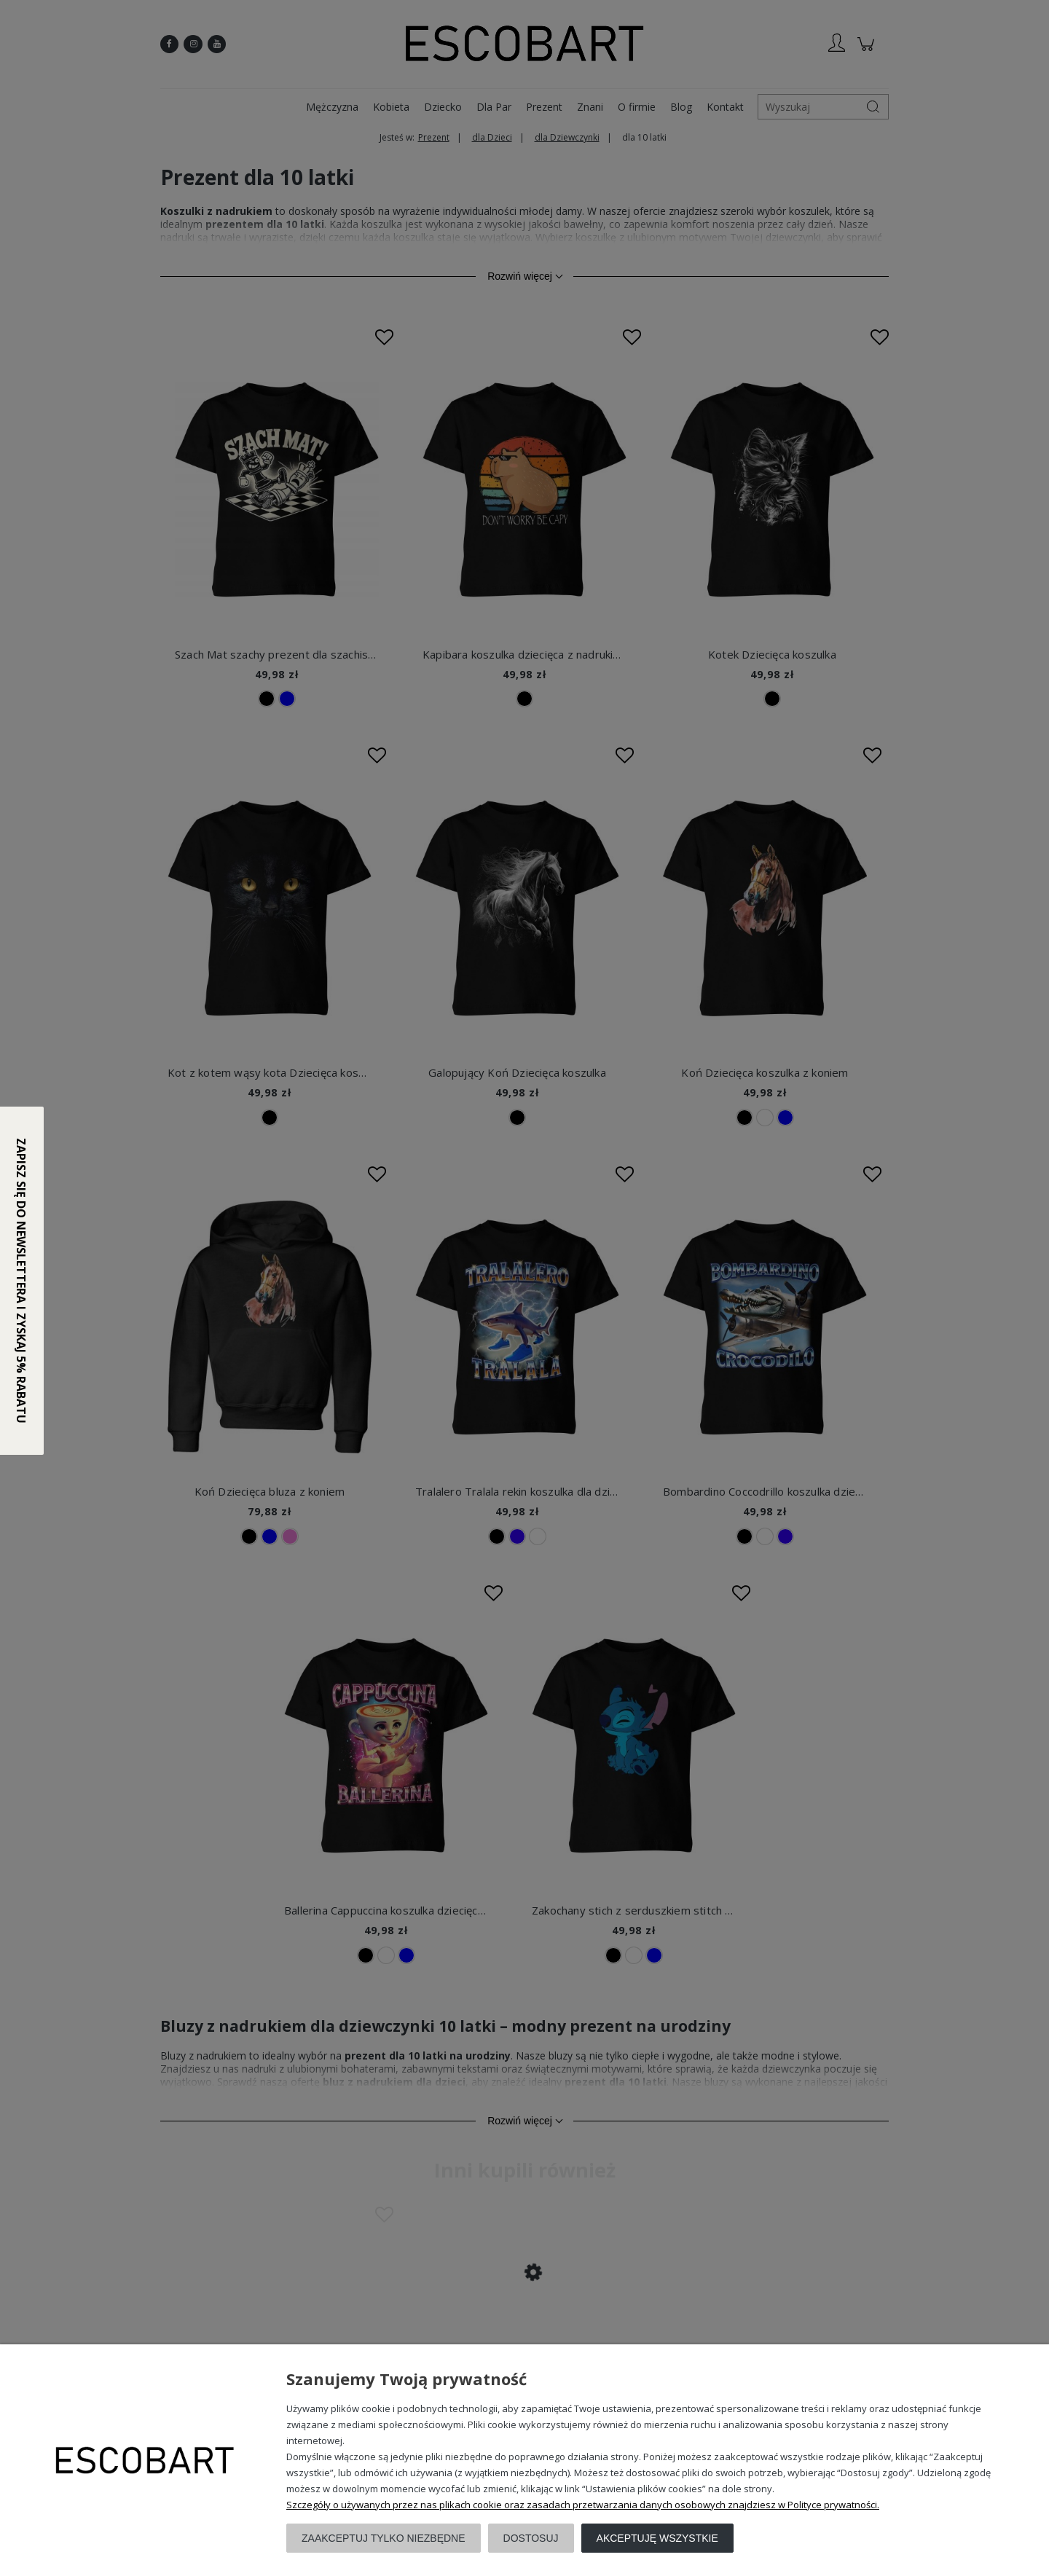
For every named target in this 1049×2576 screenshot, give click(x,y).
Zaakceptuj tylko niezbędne (383, 2538)
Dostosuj (531, 2538)
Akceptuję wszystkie (657, 2538)
